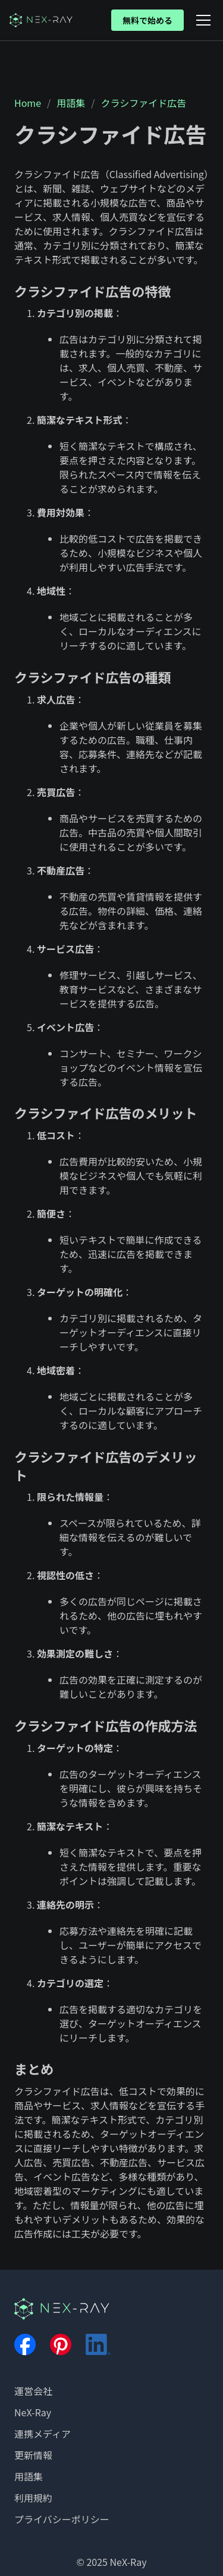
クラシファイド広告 (144, 102)
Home (27, 102)
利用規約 (33, 2498)
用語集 (70, 102)
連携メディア (42, 2433)
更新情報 (33, 2455)
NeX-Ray (32, 2412)
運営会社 (33, 2391)
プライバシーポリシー (61, 2519)
